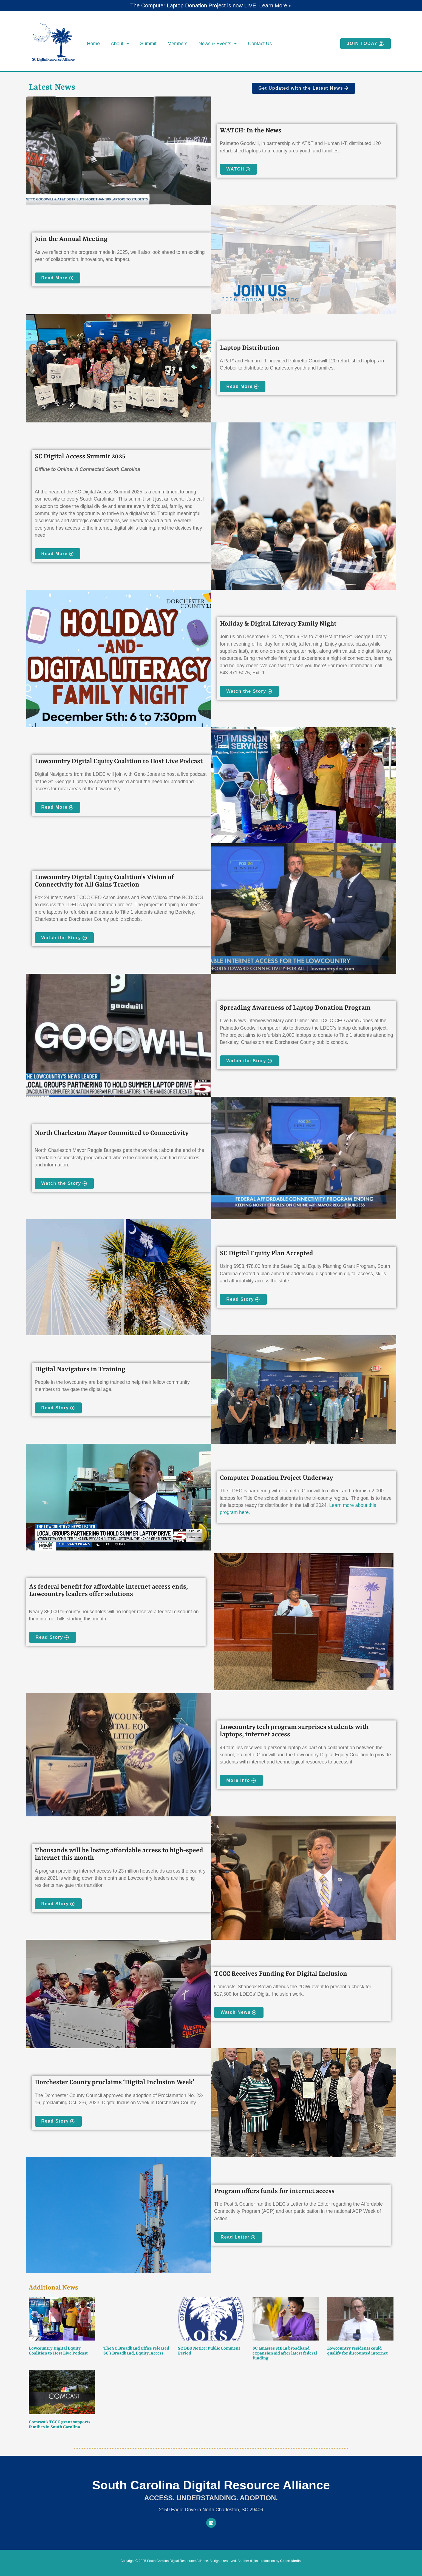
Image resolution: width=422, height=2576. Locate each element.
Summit (148, 43)
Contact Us (260, 43)
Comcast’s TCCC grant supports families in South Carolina (59, 2425)
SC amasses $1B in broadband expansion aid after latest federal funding (285, 2353)
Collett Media (290, 2561)
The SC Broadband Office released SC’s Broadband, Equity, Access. (136, 2351)
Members (178, 43)
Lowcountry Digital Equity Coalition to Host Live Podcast (58, 2351)
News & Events (218, 43)
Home (93, 43)
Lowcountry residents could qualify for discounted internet (357, 2351)
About (120, 43)
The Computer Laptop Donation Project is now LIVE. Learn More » (211, 5)
